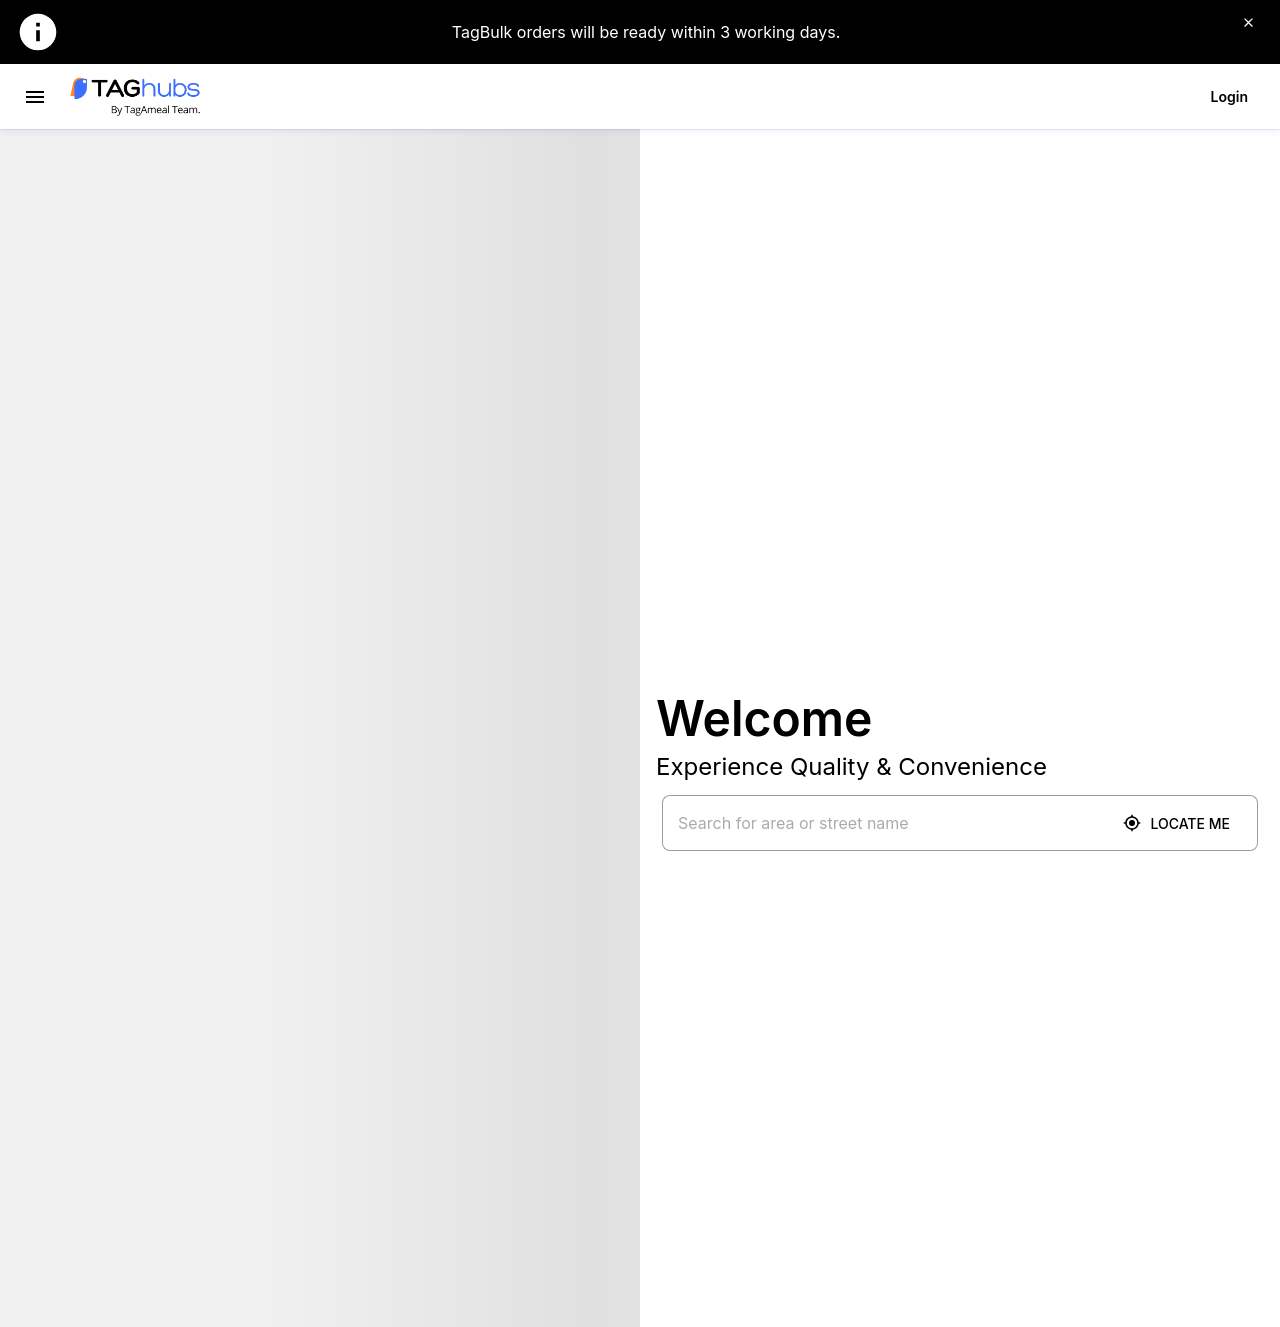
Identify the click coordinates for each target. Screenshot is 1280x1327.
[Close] (1248, 22)
